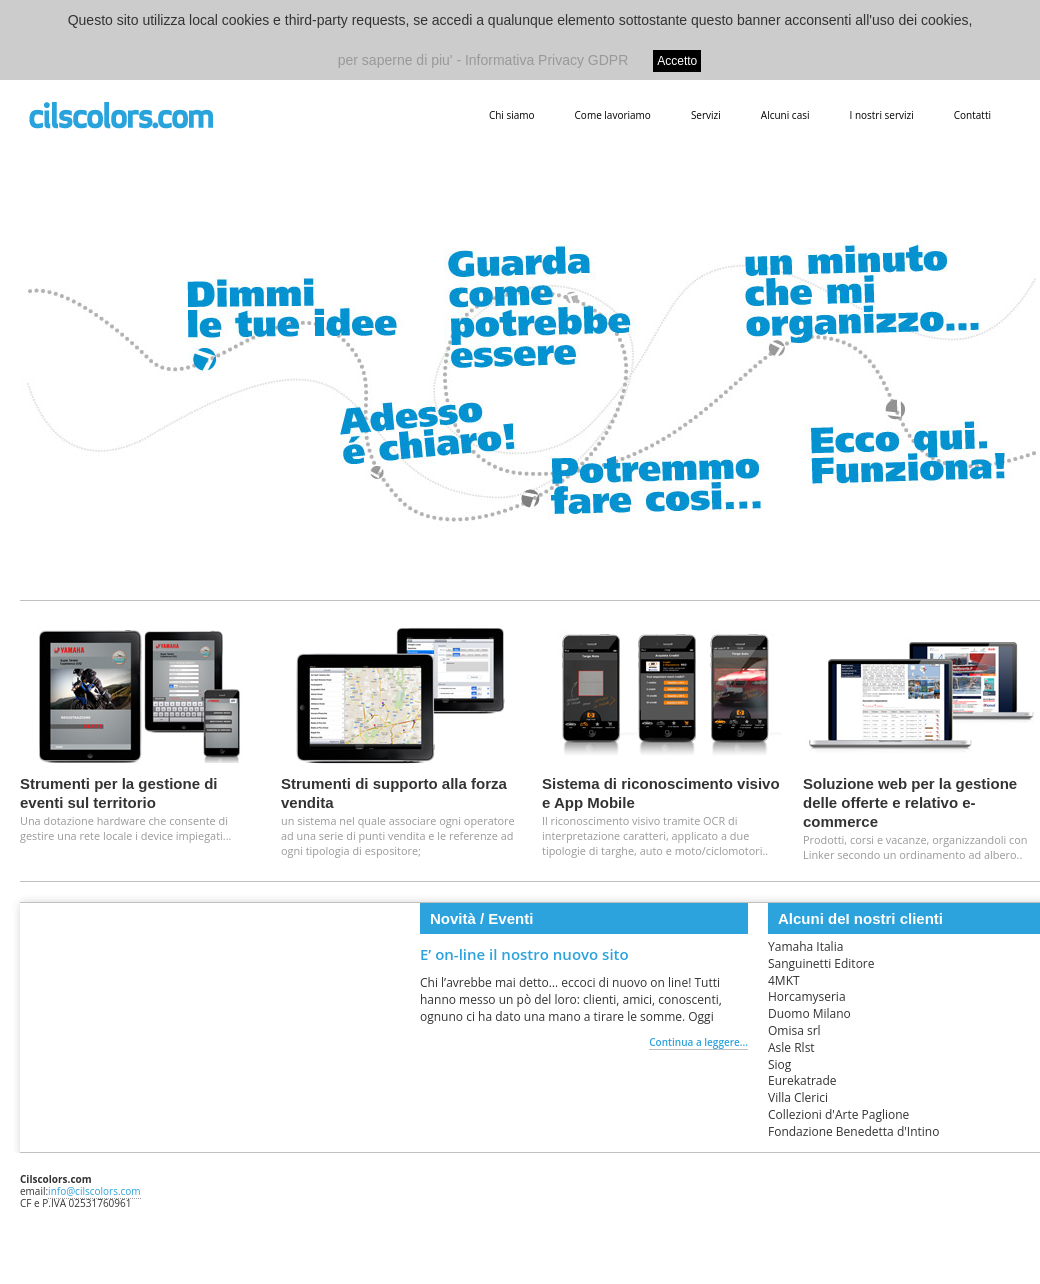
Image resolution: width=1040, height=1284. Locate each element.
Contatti (972, 115)
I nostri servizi (881, 115)
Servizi (706, 115)
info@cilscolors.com (94, 1191)
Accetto (677, 61)
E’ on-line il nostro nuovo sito (524, 954)
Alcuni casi (785, 115)
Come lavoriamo (613, 115)
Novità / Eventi (481, 918)
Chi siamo (512, 115)
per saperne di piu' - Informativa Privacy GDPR (483, 60)
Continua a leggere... (698, 1042)
